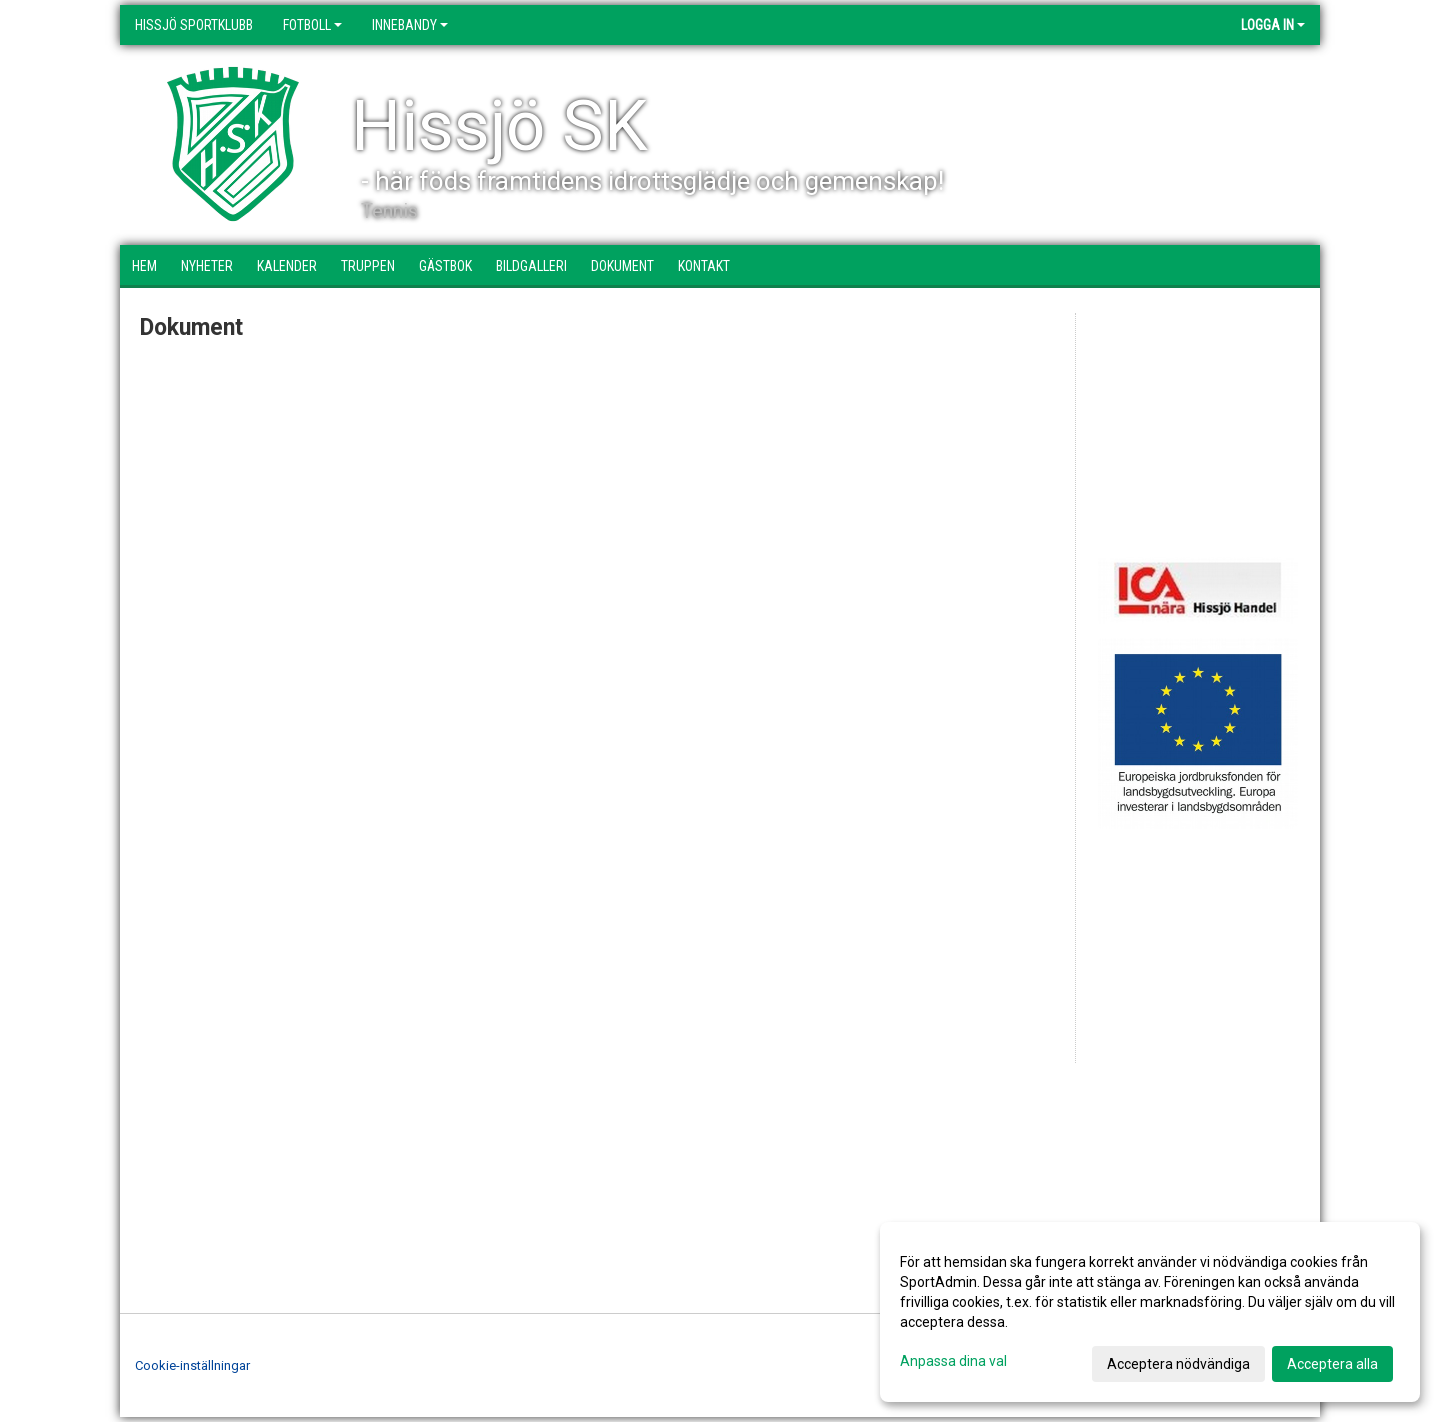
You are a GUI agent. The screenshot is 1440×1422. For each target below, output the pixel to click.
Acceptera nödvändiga (1178, 1364)
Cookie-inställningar (192, 1365)
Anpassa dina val (953, 1361)
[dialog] (1150, 1312)
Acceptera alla (1332, 1364)
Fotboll (312, 25)
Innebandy (410, 25)
